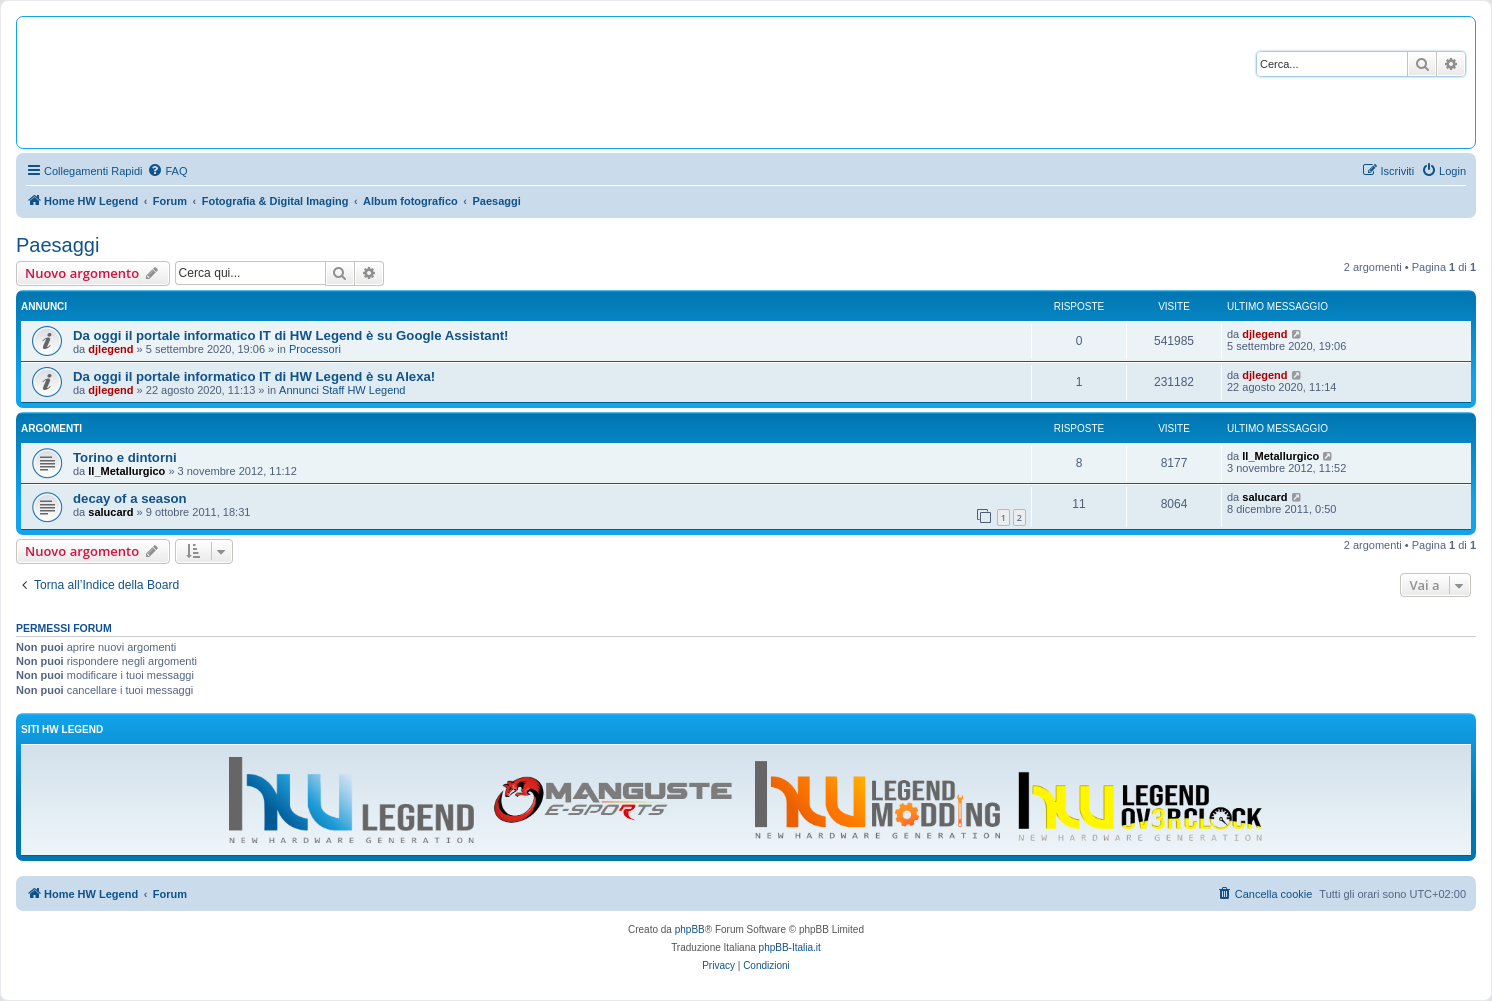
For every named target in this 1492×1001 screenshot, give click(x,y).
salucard (110, 512)
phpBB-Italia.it (790, 947)
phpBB (690, 929)
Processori (315, 349)
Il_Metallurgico (126, 471)
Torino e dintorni (125, 457)
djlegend (110, 349)
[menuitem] (167, 171)
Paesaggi (57, 245)
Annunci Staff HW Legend (342, 390)
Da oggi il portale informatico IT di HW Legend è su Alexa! (254, 376)
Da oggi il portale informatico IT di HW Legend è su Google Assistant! (290, 335)
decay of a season (130, 498)
